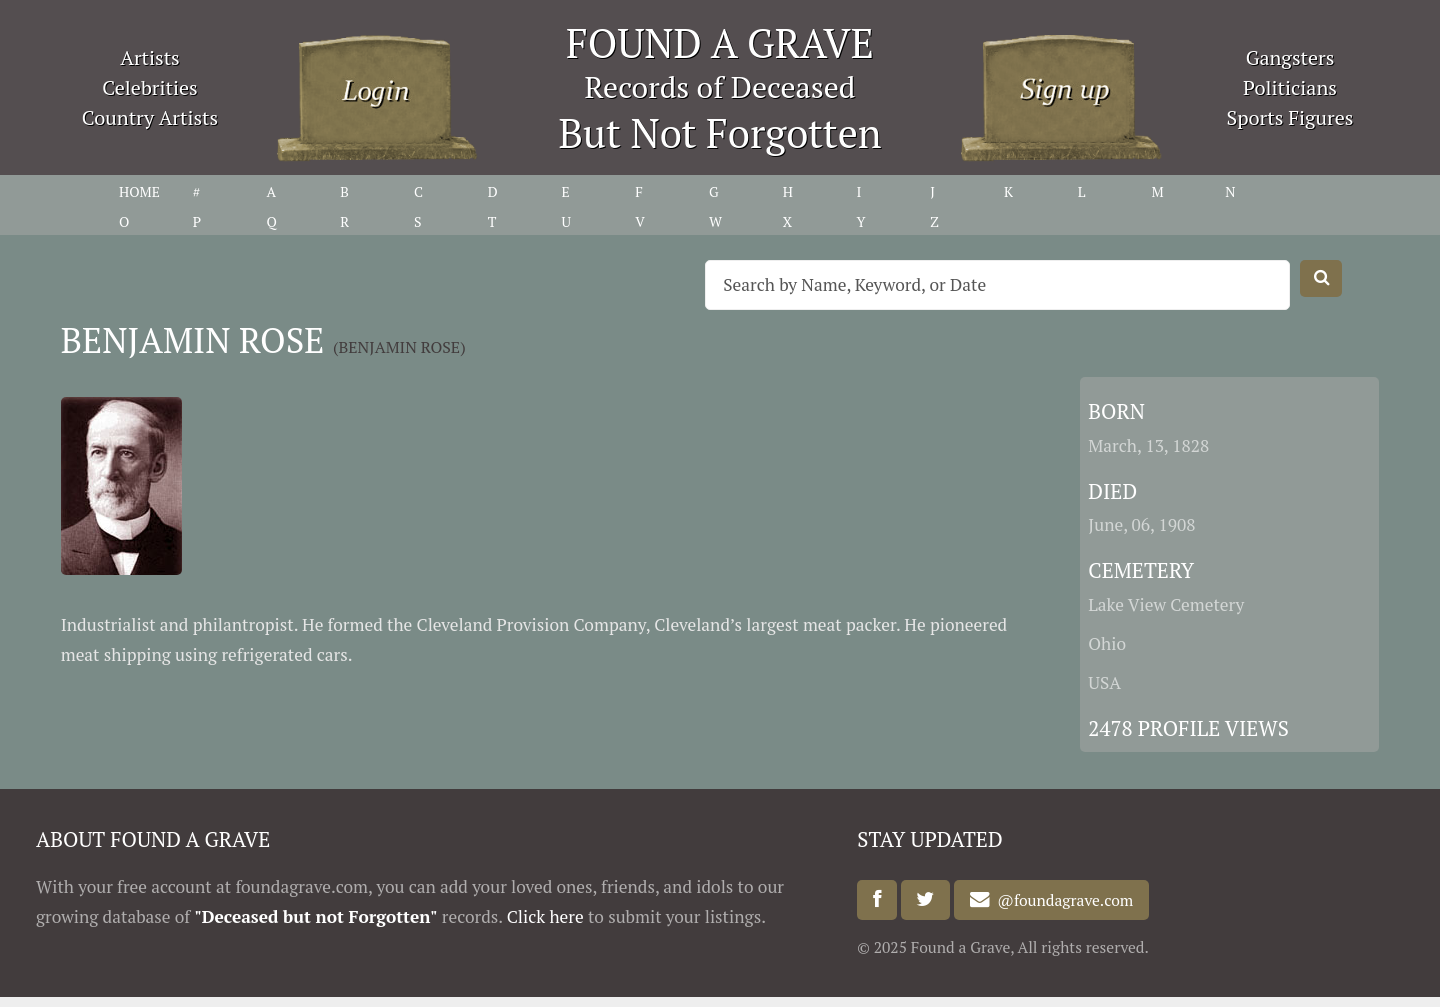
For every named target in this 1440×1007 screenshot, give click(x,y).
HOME (139, 191)
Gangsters (1290, 57)
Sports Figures (1289, 117)
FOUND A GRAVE (720, 42)
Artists (150, 57)
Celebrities (149, 87)
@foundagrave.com (1062, 900)
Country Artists (150, 117)
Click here (545, 916)
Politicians (1290, 87)
